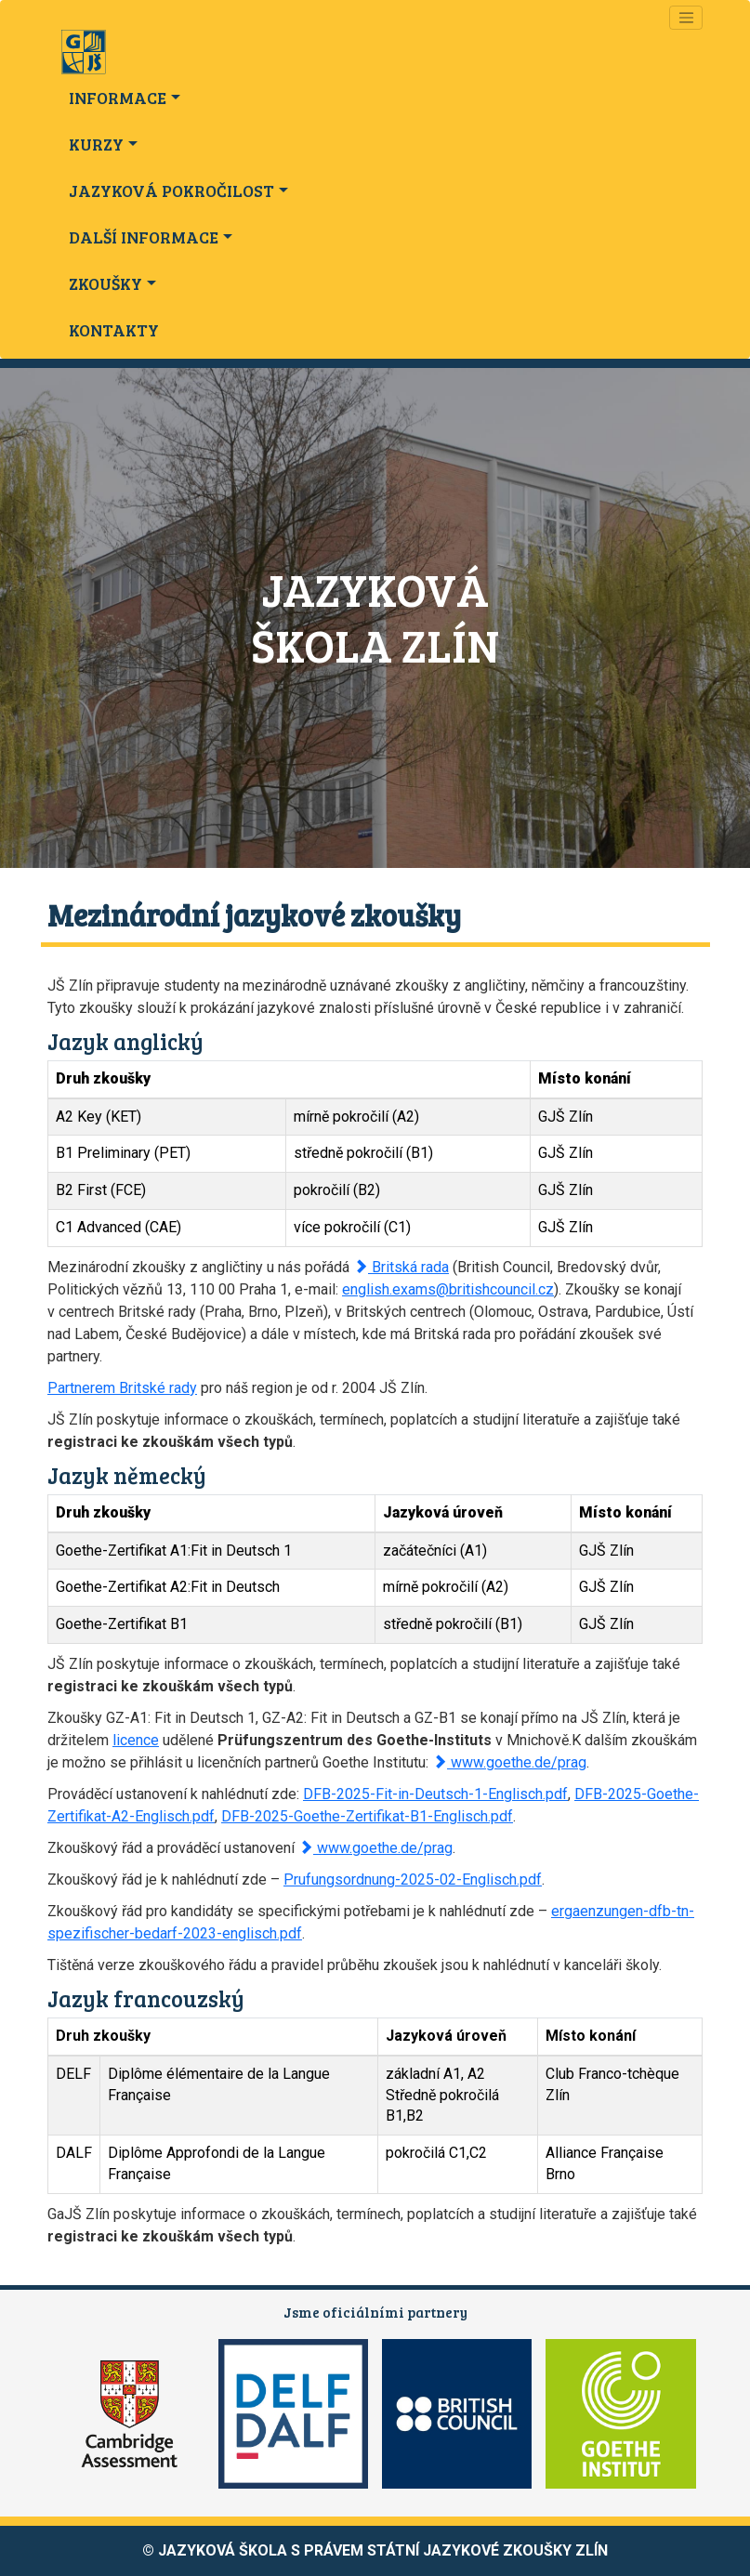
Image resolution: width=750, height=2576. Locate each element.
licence (135, 1740)
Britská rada (401, 1267)
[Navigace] (686, 18)
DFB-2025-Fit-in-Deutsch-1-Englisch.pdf (435, 1794)
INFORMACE (117, 97)
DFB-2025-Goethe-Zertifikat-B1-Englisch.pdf (367, 1816)
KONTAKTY (114, 330)
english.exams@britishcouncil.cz (448, 1289)
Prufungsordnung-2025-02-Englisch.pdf (412, 1879)
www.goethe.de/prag (509, 1762)
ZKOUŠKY (105, 283)
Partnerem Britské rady (122, 1388)
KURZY (96, 144)
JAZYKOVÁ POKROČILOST (171, 190)
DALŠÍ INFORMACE (143, 237)
